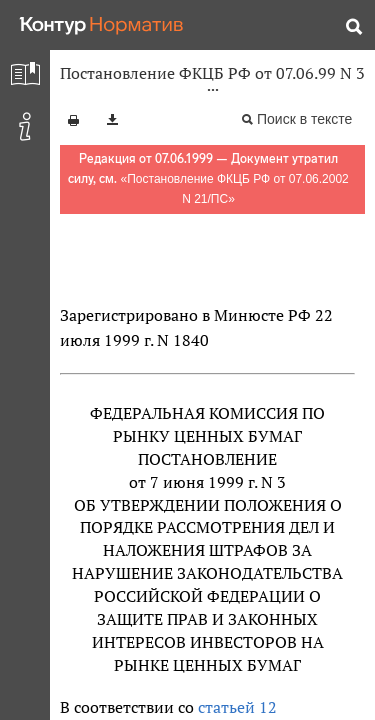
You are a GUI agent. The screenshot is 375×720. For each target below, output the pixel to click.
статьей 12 (237, 707)
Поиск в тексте (304, 119)
